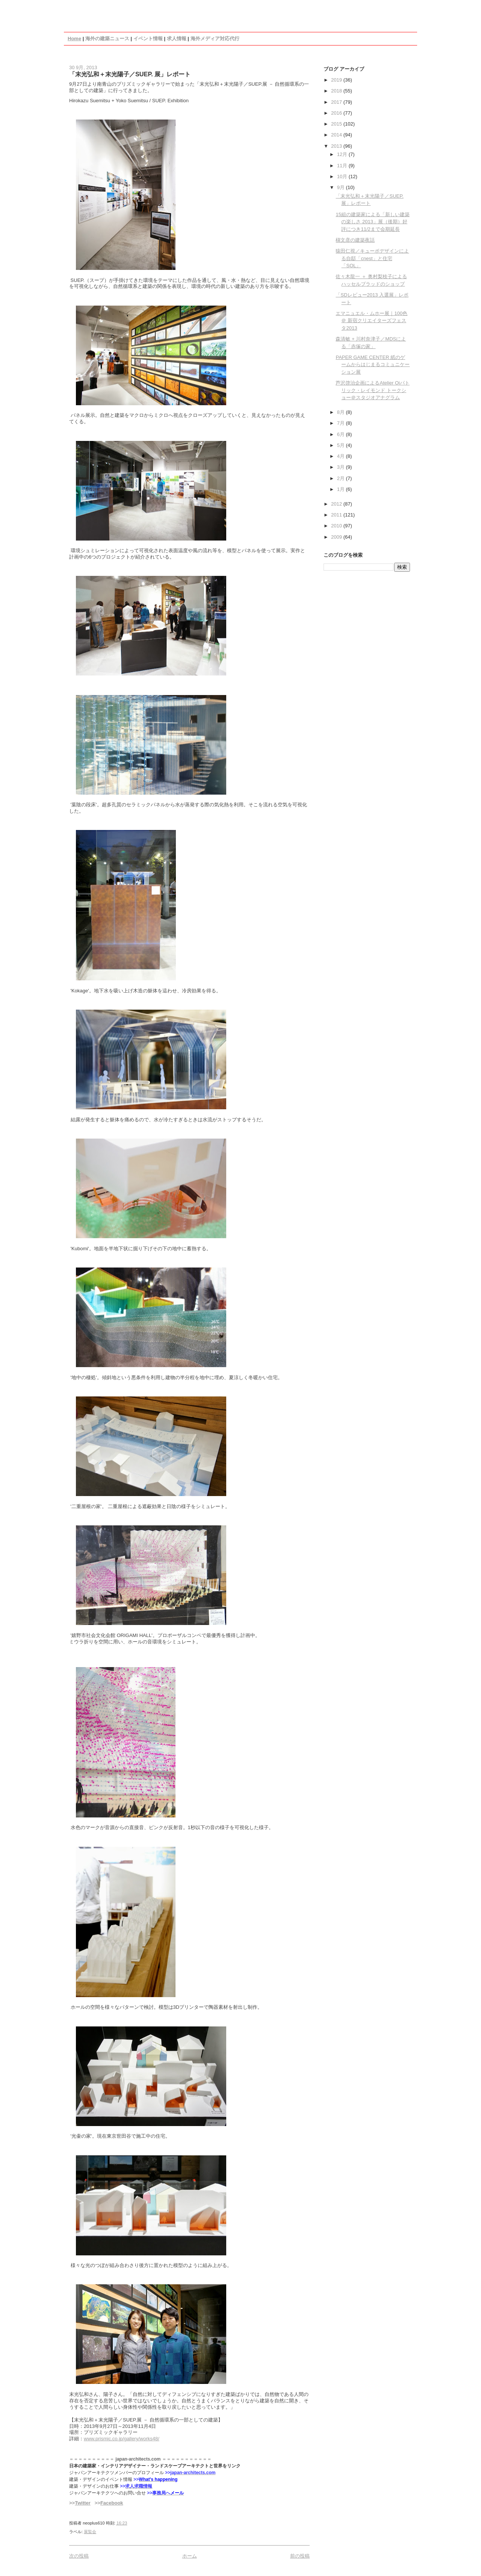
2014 (337, 135)
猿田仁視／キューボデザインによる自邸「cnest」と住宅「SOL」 (372, 258)
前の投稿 (300, 2556)
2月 (341, 478)
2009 (337, 537)
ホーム (189, 2556)
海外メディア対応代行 (215, 38)
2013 (337, 146)
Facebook (111, 2503)
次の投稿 (79, 2556)
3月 (341, 467)
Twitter (83, 2503)
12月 (343, 154)
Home (74, 38)
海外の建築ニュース (107, 38)
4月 (341, 456)
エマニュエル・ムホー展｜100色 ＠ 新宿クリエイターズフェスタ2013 (371, 320)
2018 (337, 91)
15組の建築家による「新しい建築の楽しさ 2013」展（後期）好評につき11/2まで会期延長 (372, 222)
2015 (337, 124)
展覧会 (90, 2531)
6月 (341, 434)
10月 (343, 176)
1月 (341, 489)
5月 (341, 445)
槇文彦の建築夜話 (355, 240)
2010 (337, 526)
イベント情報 (148, 38)
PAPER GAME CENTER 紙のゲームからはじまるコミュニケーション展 (373, 364)
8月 (341, 412)
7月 (341, 423)
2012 (337, 504)
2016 (337, 113)
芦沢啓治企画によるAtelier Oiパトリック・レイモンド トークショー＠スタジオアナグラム (372, 390)
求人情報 (176, 38)
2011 (337, 515)
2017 (337, 102)
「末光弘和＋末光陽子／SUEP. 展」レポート (130, 74)
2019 (337, 80)
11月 (343, 165)
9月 (341, 187)
